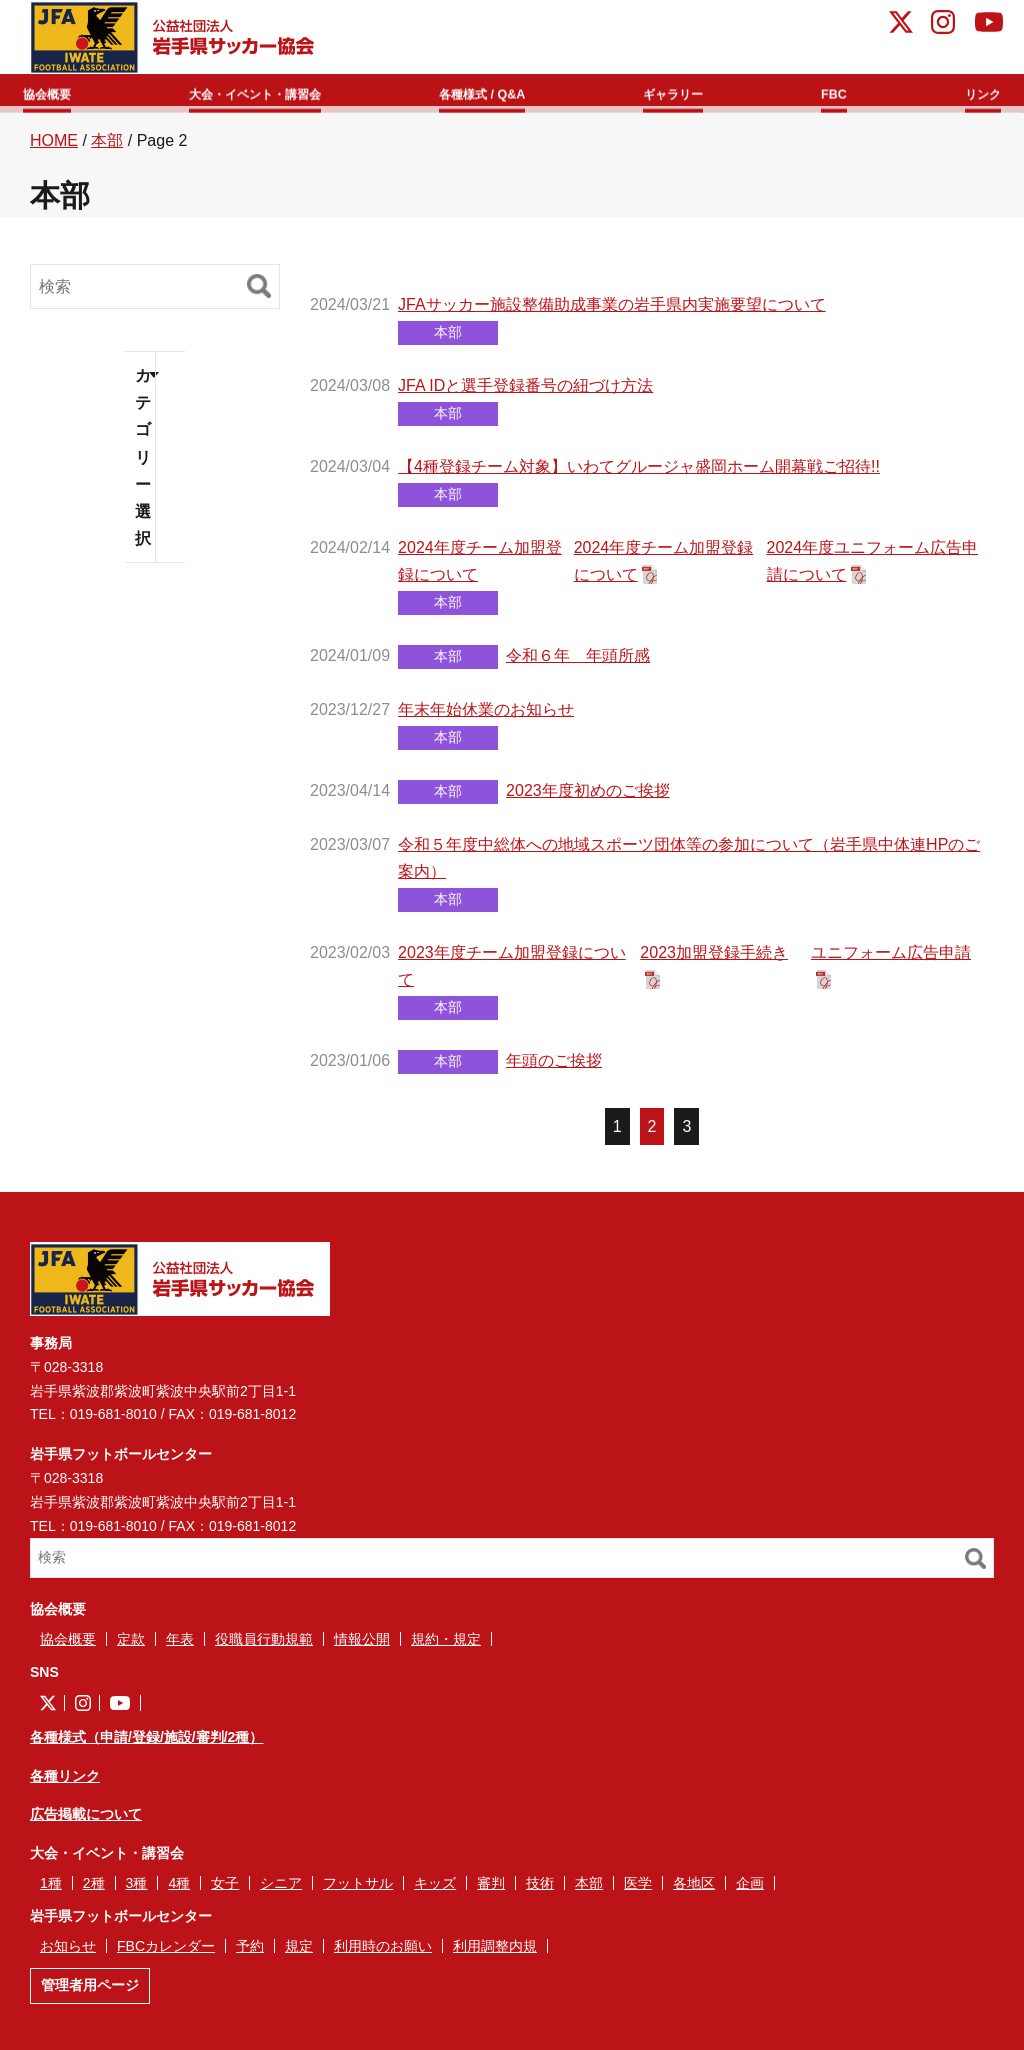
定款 (131, 1647)
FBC (839, 91)
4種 (179, 1891)
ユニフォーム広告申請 (891, 960)
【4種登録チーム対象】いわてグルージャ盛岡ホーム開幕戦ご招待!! (639, 474)
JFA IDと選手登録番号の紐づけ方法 (525, 393)
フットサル (358, 1891)
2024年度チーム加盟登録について (480, 569)
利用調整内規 (495, 1954)
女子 (225, 1891)
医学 (638, 1891)
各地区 (694, 1891)
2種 (94, 1891)
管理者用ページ (90, 1993)
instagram (943, 25)
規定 (299, 1954)
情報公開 (362, 1647)
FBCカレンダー (166, 1954)
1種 (51, 1891)
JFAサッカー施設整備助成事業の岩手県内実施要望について (612, 312)
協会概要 (62, 91)
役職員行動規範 (264, 1647)
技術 (540, 1891)
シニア (281, 1891)
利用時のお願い (383, 1954)
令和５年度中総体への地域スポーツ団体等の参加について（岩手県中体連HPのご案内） (689, 865)
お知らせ (68, 1954)
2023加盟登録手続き (714, 960)
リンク (970, 91)
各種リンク (65, 1783)
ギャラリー (693, 91)
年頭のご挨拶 (554, 1068)
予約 (250, 1954)
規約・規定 (446, 1647)
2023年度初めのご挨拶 (588, 798)
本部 (107, 148)
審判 (491, 1891)
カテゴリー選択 (143, 465)
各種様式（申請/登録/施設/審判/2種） (146, 1745)
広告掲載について (86, 1822)
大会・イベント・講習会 (272, 91)
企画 (750, 1891)
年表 (180, 1647)
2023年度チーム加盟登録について (512, 974)
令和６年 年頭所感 (578, 663)
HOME (54, 148)
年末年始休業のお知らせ (486, 717)
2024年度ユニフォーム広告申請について (873, 569)
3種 (137, 1891)
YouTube (989, 25)
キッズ (435, 1891)
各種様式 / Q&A (506, 91)
